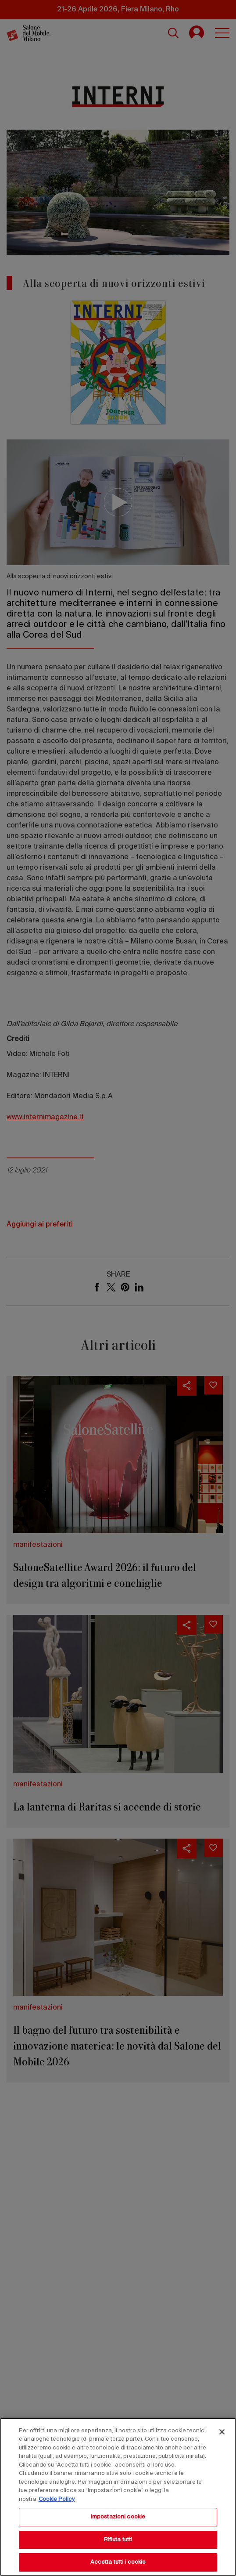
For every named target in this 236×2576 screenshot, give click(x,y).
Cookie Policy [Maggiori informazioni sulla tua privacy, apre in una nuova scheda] (57, 2499)
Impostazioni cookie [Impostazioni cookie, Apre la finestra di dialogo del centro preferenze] (118, 2517)
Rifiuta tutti (118, 2540)
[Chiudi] (222, 2432)
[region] (118, 2497)
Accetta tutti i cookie (118, 2562)
